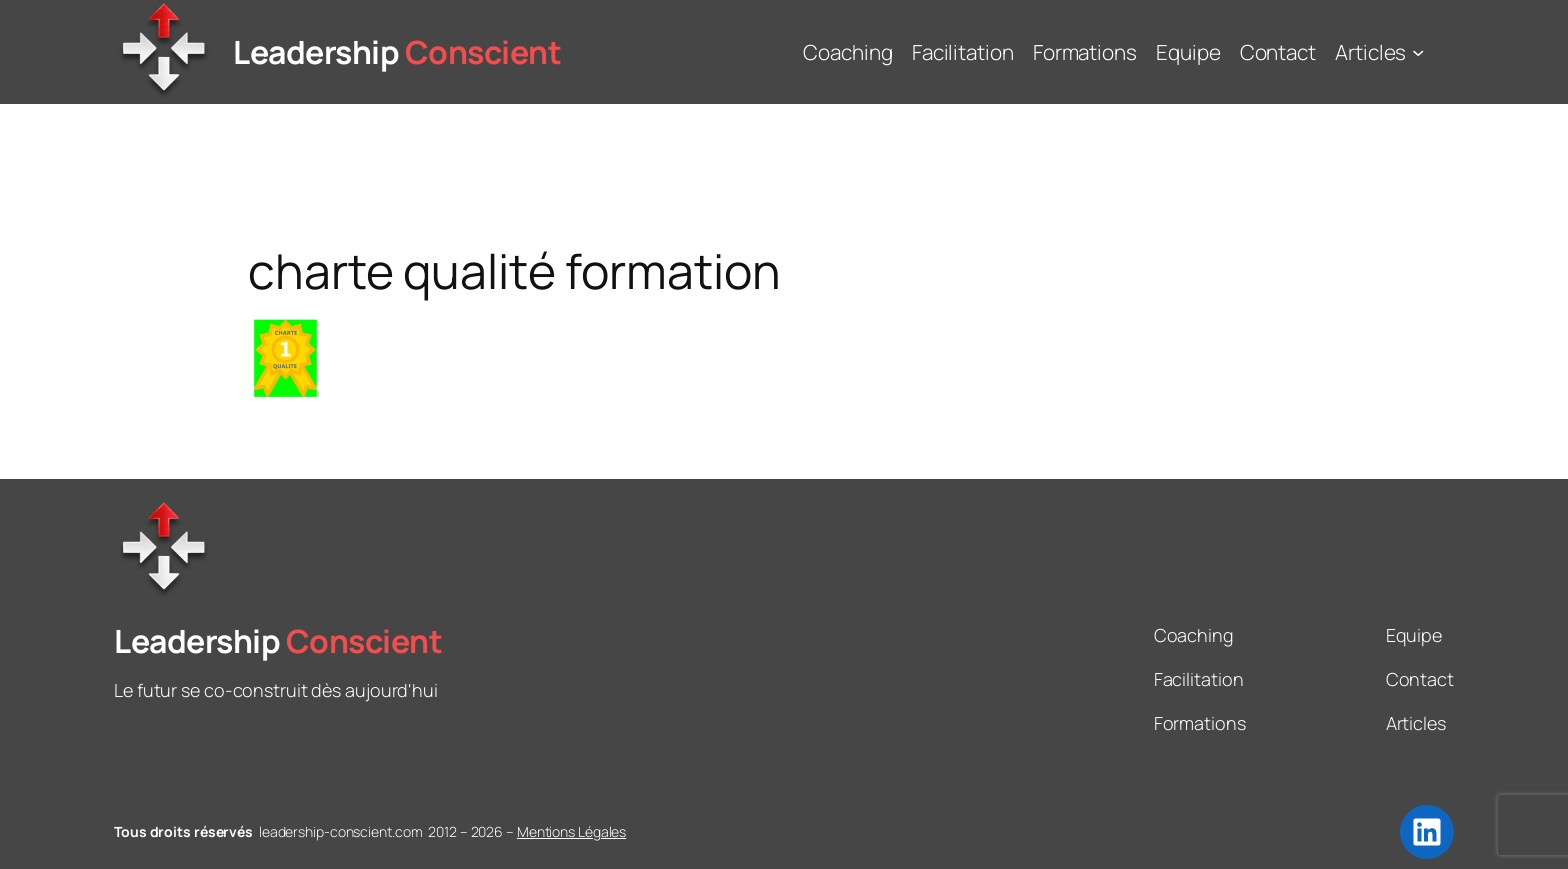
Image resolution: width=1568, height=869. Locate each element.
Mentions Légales (571, 831)
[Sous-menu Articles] (1418, 52)
